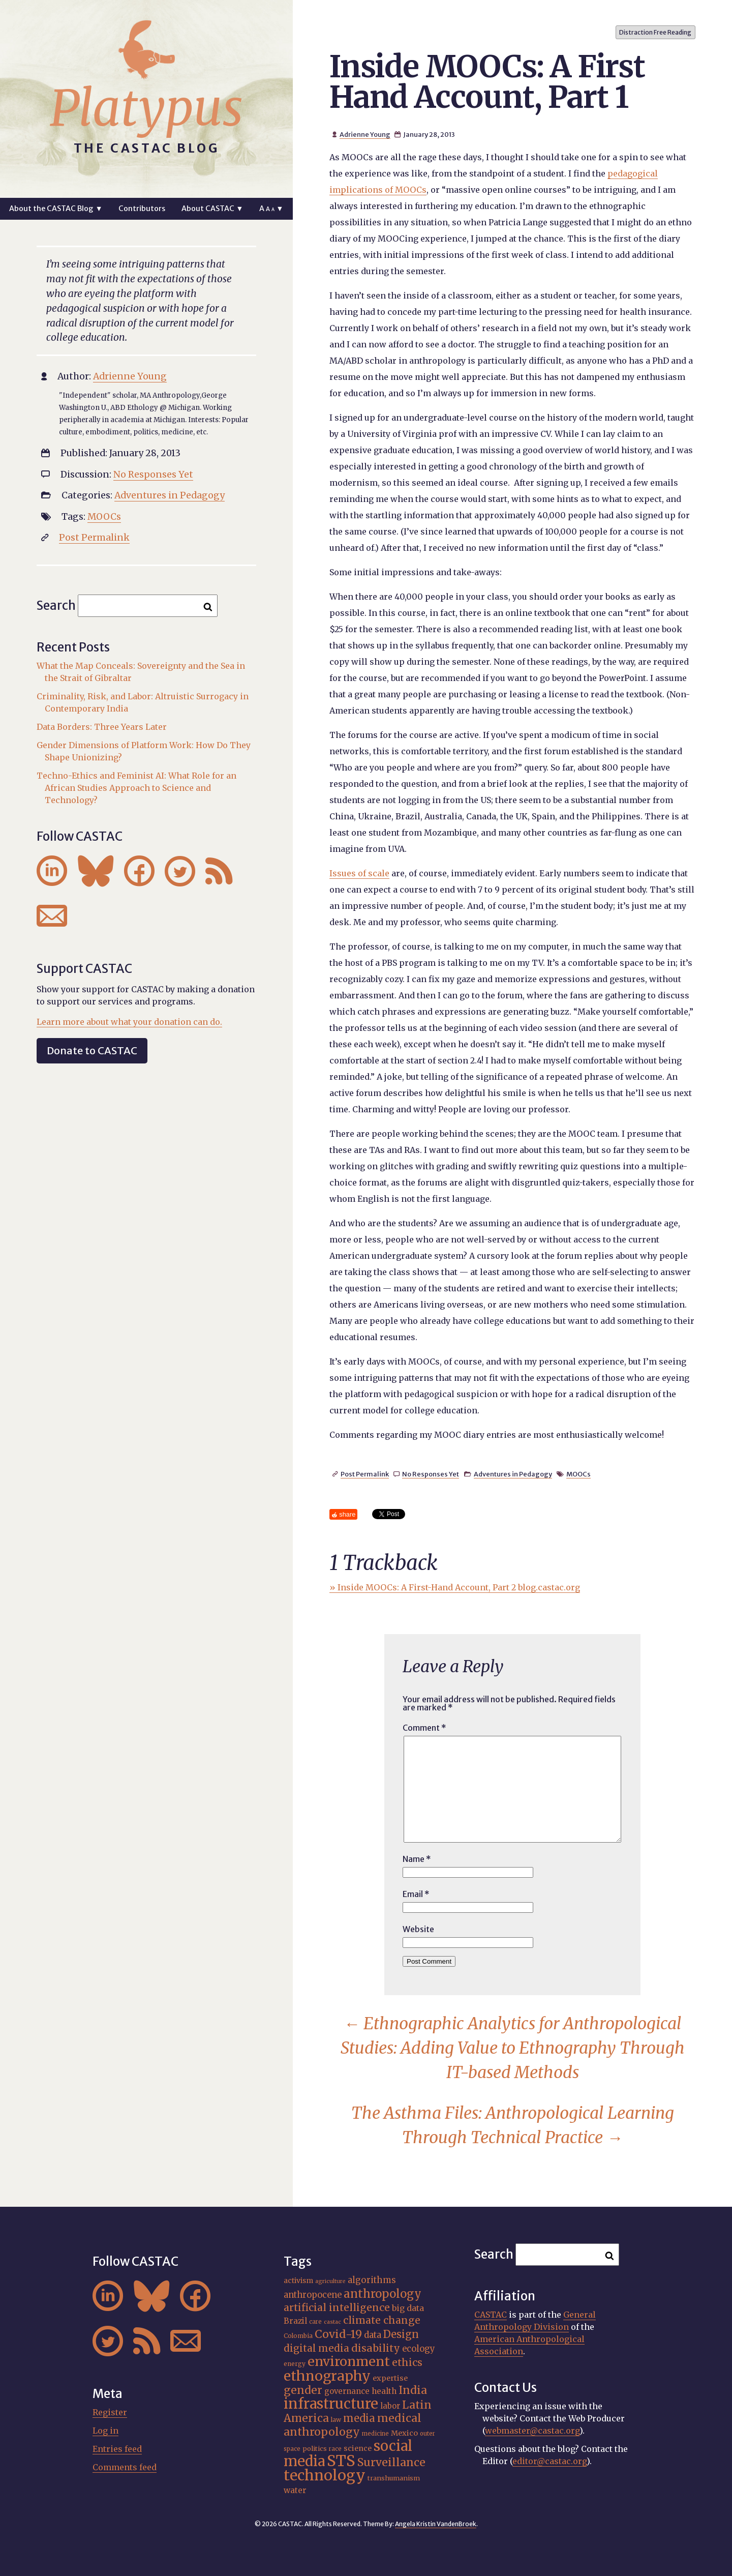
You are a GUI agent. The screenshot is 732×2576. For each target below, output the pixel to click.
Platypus (146, 108)
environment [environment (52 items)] (349, 2361)
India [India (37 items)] (413, 2390)
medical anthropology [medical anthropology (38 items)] (352, 2425)
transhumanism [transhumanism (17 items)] (394, 2478)
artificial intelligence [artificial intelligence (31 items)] (337, 2307)
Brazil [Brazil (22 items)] (295, 2321)
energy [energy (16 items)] (295, 2363)
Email (416, 1894)
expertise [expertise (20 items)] (390, 2378)
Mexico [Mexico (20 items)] (404, 2433)
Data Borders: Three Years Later (102, 727)
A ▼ (271, 208)
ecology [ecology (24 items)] (418, 2349)
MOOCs (578, 1474)
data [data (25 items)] (372, 2335)
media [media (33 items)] (359, 2418)
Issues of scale (359, 873)
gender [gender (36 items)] (303, 2390)
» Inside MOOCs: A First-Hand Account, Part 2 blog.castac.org (454, 1587)
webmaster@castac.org (532, 2430)
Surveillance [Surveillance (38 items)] (391, 2462)
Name (417, 1859)
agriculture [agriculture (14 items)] (330, 2281)
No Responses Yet (430, 1474)
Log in (105, 2430)
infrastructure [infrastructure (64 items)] (331, 2403)
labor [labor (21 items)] (390, 2406)
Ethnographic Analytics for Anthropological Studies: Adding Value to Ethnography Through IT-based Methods (513, 2048)
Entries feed (117, 2449)
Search (56, 605)
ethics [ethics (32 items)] (407, 2362)
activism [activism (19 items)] (298, 2280)
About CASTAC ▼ (212, 208)
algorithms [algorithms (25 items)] (372, 2280)
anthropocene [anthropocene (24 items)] (313, 2295)
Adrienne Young (365, 134)
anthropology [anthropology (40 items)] (382, 2294)
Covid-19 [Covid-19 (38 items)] (338, 2334)
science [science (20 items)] (358, 2448)
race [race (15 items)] (335, 2448)
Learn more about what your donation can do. (129, 1022)
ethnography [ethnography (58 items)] (327, 2375)
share (347, 1514)
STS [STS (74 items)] (341, 2460)
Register (110, 2412)
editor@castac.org (549, 2461)
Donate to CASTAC (92, 1050)
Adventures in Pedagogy (513, 1474)
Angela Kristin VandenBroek (435, 2524)
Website (418, 1929)
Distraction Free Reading (655, 32)
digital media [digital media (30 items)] (316, 2348)
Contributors (141, 208)
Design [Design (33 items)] (401, 2334)
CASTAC (490, 2314)
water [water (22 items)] (295, 2490)
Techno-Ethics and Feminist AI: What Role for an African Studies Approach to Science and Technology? (136, 788)
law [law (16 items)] (336, 2419)
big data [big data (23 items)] (408, 2308)
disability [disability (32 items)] (375, 2348)
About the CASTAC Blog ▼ (55, 208)
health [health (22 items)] (384, 2391)
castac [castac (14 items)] (332, 2322)
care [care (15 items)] (315, 2321)
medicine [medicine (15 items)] (375, 2433)
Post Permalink (365, 1474)
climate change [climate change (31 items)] (381, 2320)
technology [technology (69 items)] (324, 2475)
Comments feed (125, 2467)
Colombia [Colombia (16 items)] (298, 2336)
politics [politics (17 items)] (314, 2448)
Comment (424, 1728)
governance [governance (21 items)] (347, 2391)
